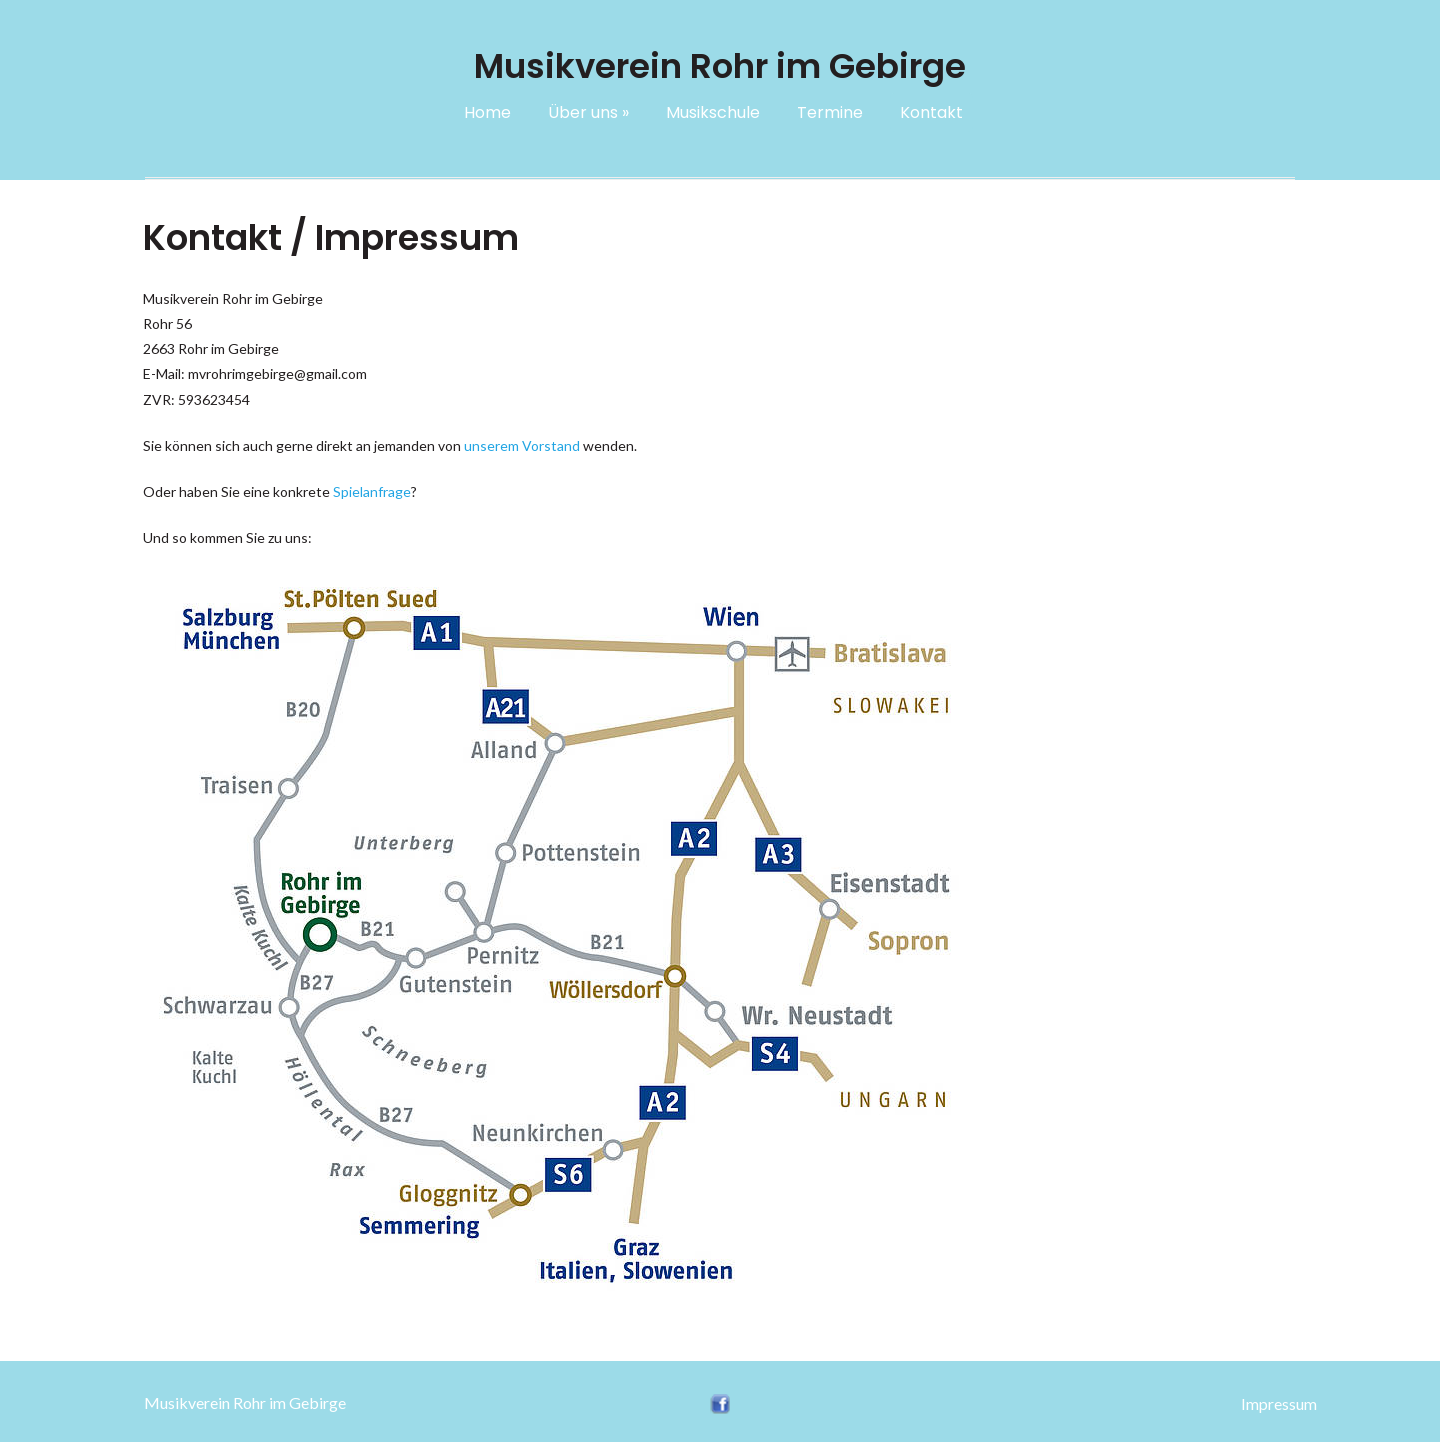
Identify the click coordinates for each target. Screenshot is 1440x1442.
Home (487, 112)
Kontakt (931, 112)
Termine (830, 112)
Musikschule (713, 112)
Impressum (1279, 1403)
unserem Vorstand (522, 445)
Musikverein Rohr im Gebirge (245, 1402)
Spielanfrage (372, 491)
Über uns (588, 112)
